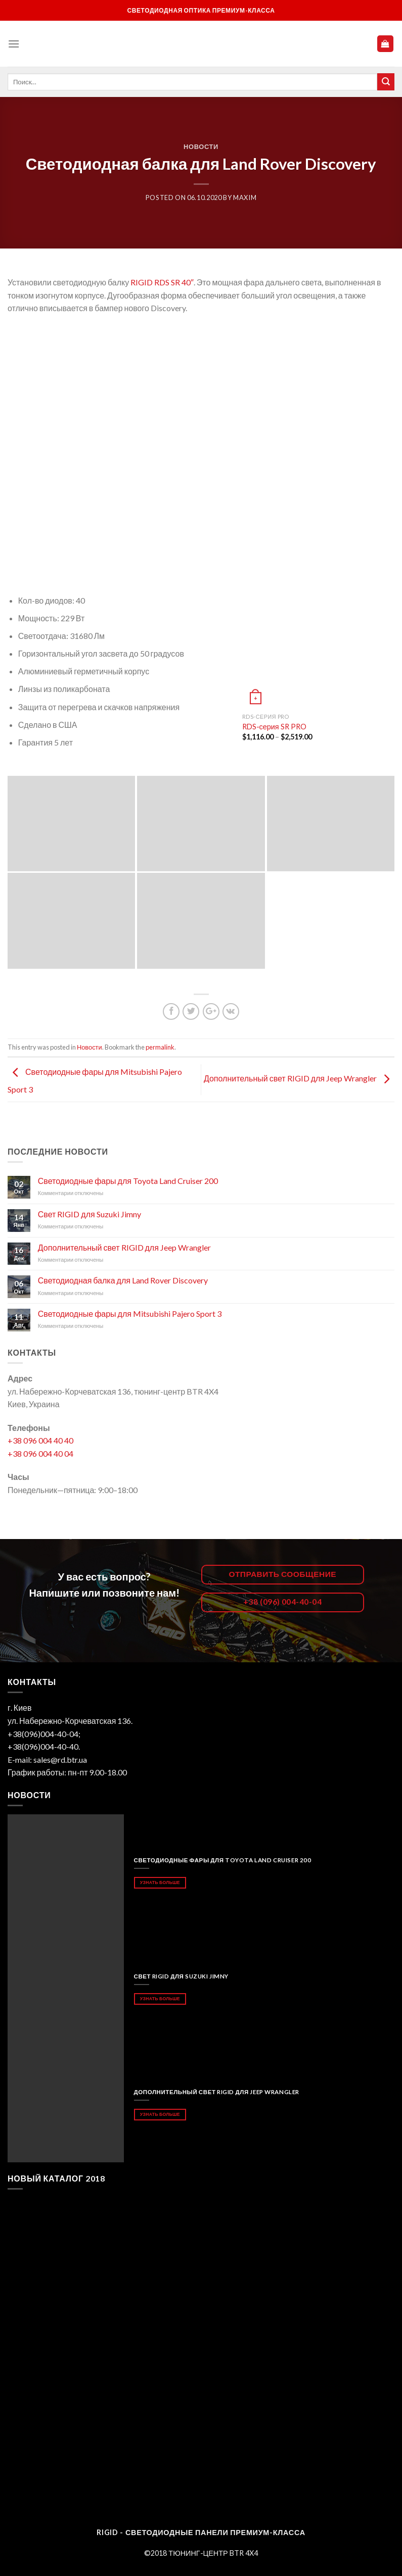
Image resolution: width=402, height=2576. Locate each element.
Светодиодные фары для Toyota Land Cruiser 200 (128, 1180)
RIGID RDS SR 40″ (162, 282)
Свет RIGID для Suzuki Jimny (89, 1214)
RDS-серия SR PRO (274, 726)
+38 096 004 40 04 (40, 1453)
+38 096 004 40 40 (40, 1440)
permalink (160, 1047)
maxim (244, 197)
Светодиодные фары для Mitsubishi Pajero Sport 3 (129, 1313)
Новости (201, 146)
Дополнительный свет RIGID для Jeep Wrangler (299, 1078)
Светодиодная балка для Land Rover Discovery (123, 1280)
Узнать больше (160, 1882)
